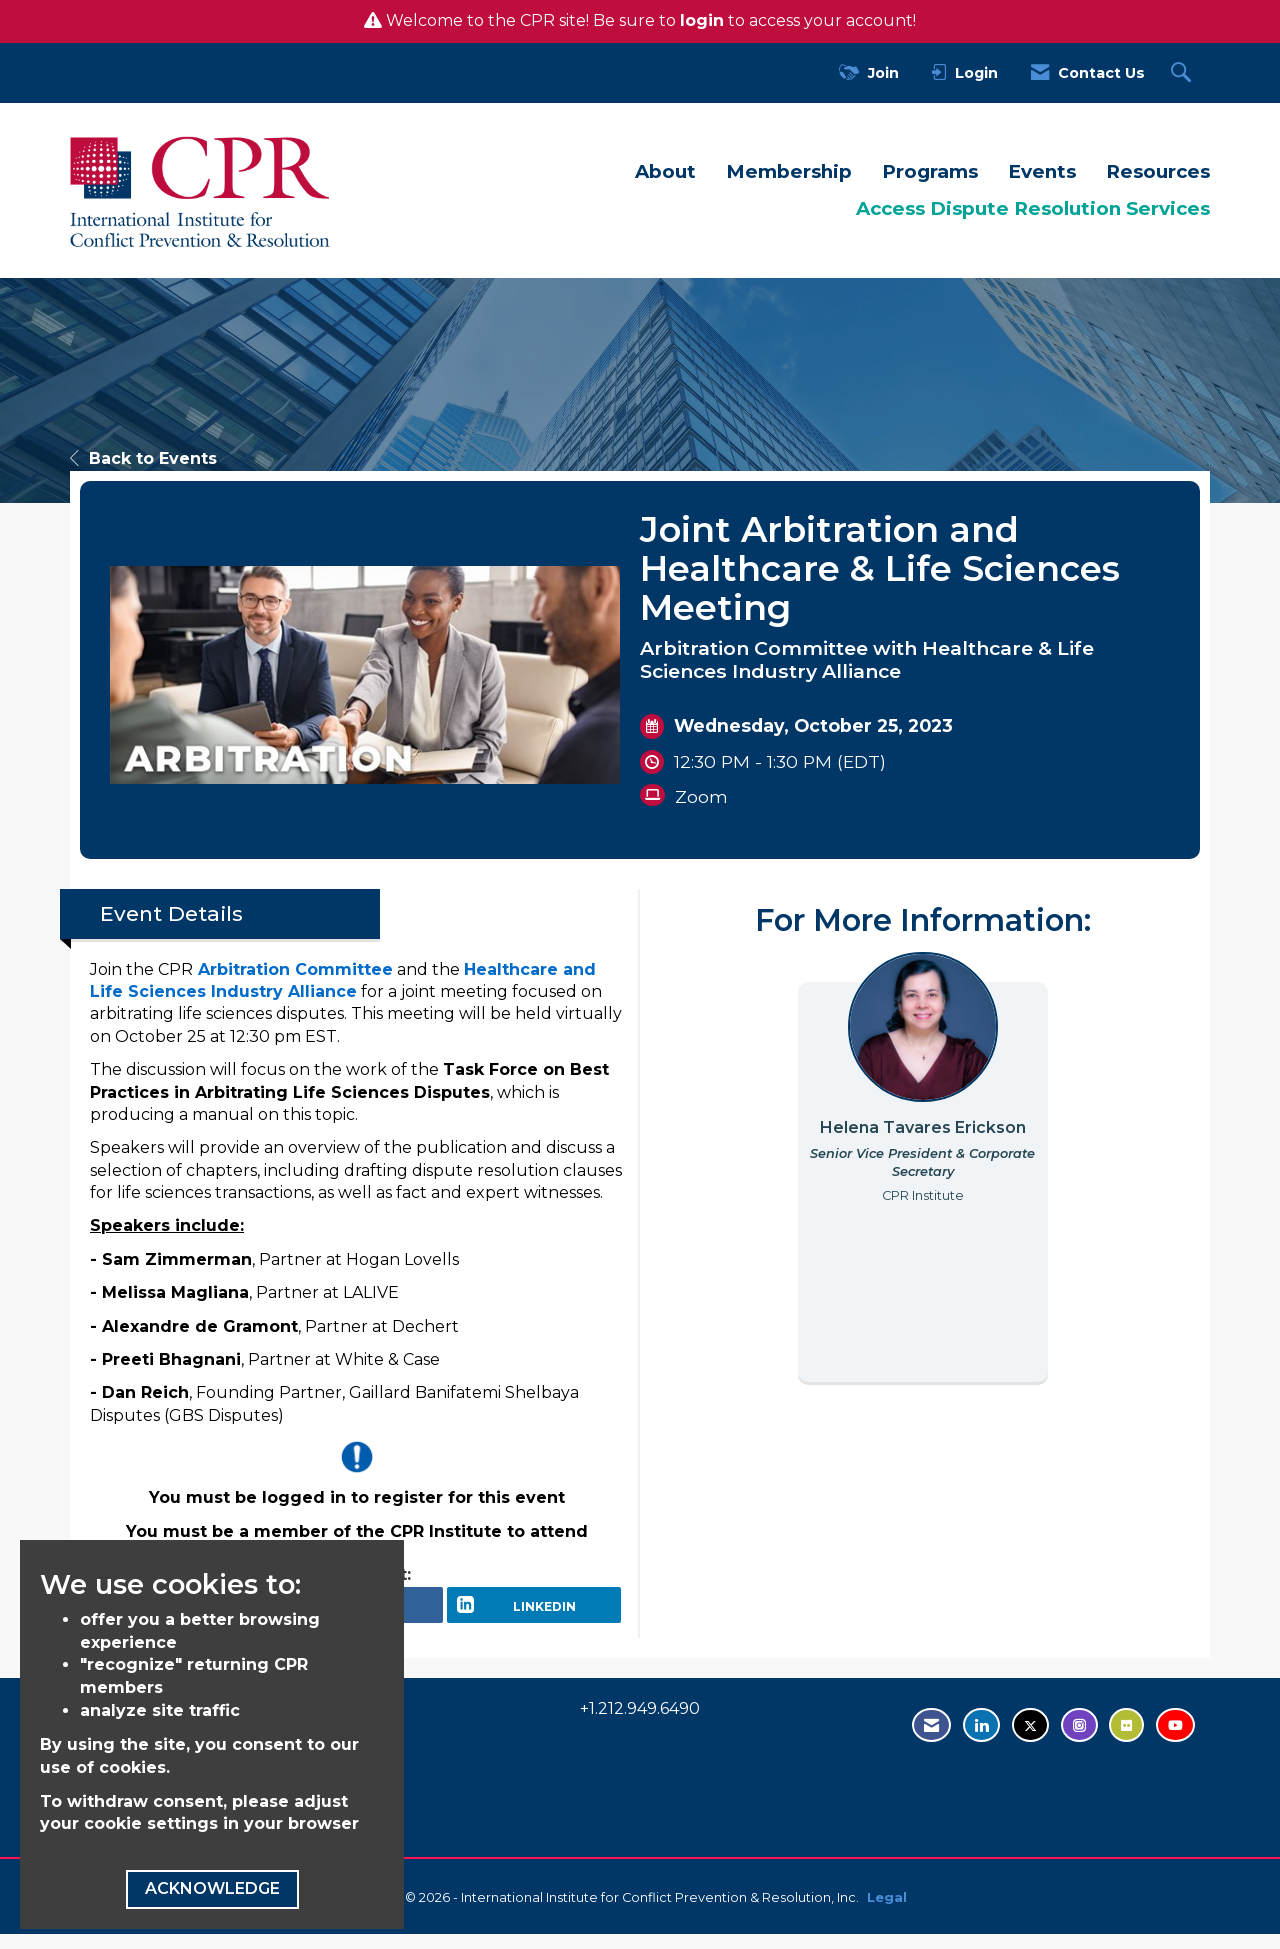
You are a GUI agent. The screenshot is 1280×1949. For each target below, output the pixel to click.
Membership (789, 171)
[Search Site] (1183, 73)
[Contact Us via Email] (931, 1739)
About (665, 171)
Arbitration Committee (295, 969)
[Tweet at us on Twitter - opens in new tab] (1030, 1739)
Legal (887, 1912)
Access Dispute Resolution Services (1033, 208)
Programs (930, 171)
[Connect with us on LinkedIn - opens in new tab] (981, 1739)
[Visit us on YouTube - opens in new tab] (1175, 1739)
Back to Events (143, 458)
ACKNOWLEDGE (212, 1888)
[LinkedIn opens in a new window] (534, 1612)
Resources (1158, 171)
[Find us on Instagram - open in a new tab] (1079, 1739)
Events (1042, 171)
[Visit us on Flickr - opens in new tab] (1126, 1739)
